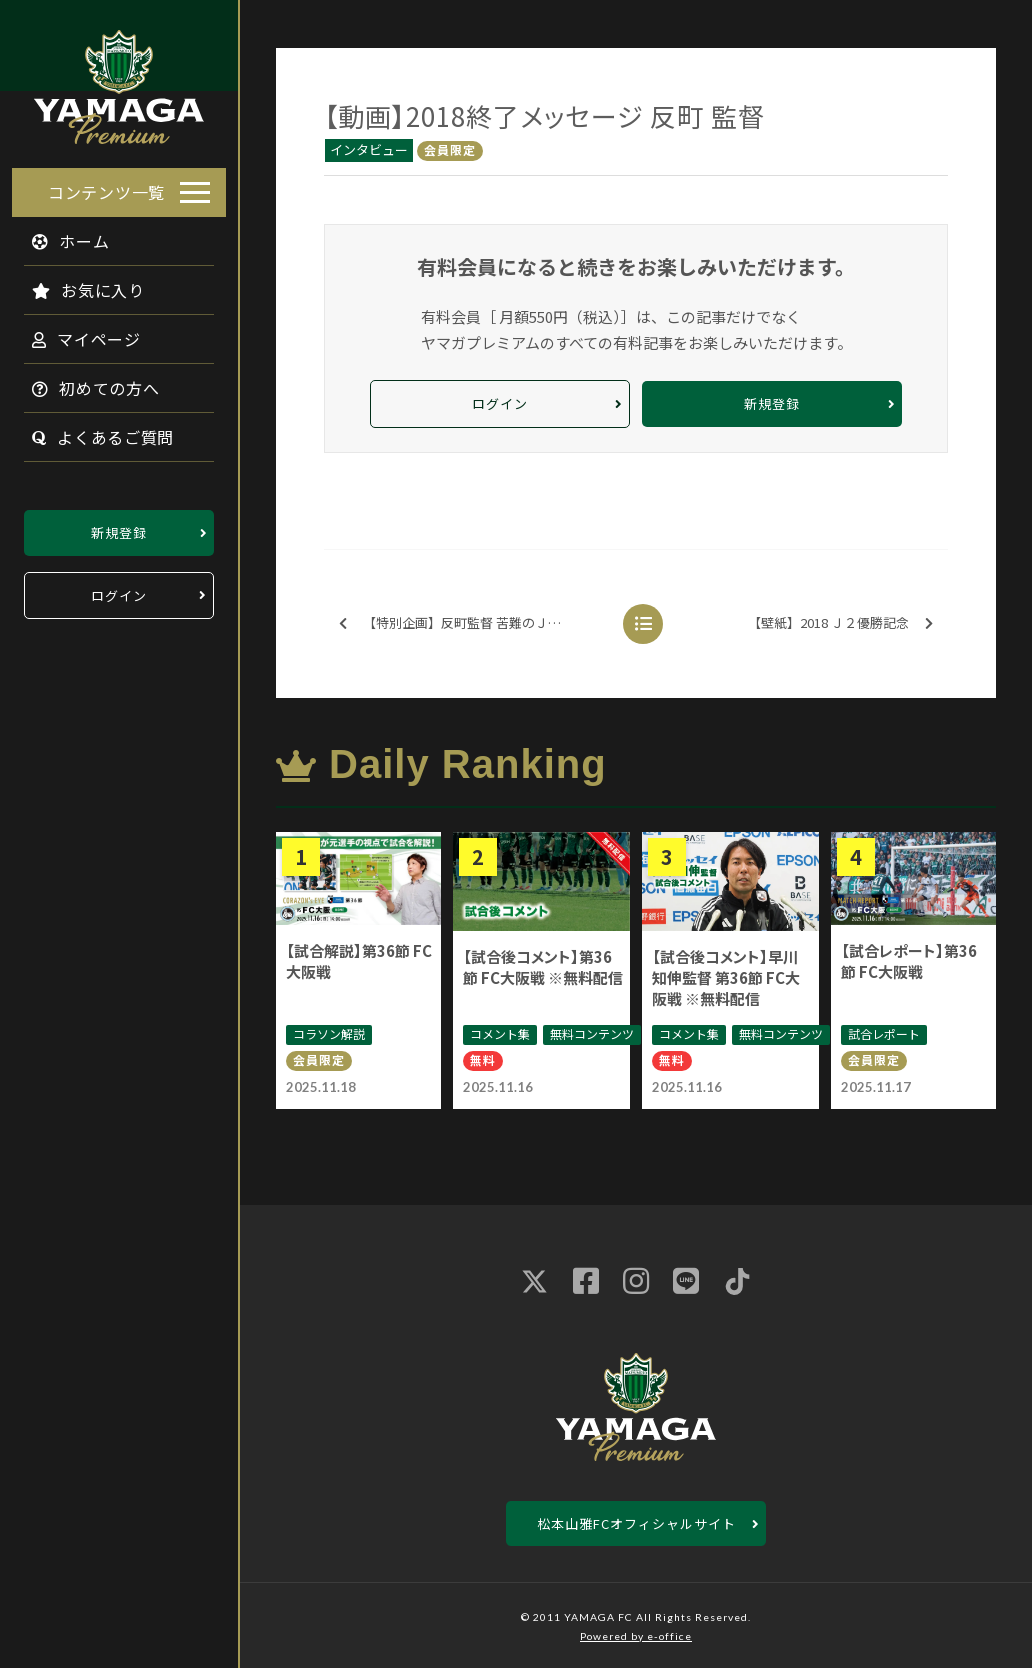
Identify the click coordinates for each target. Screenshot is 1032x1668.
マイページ (74, 333)
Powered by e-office (636, 1636)
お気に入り (76, 284)
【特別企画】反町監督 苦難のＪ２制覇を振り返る (473, 623)
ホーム (59, 235)
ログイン (119, 589)
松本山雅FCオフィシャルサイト (636, 1523)
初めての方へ (84, 382)
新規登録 (119, 526)
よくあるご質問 (91, 431)
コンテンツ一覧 (106, 186)
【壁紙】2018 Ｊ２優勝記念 (840, 623)
